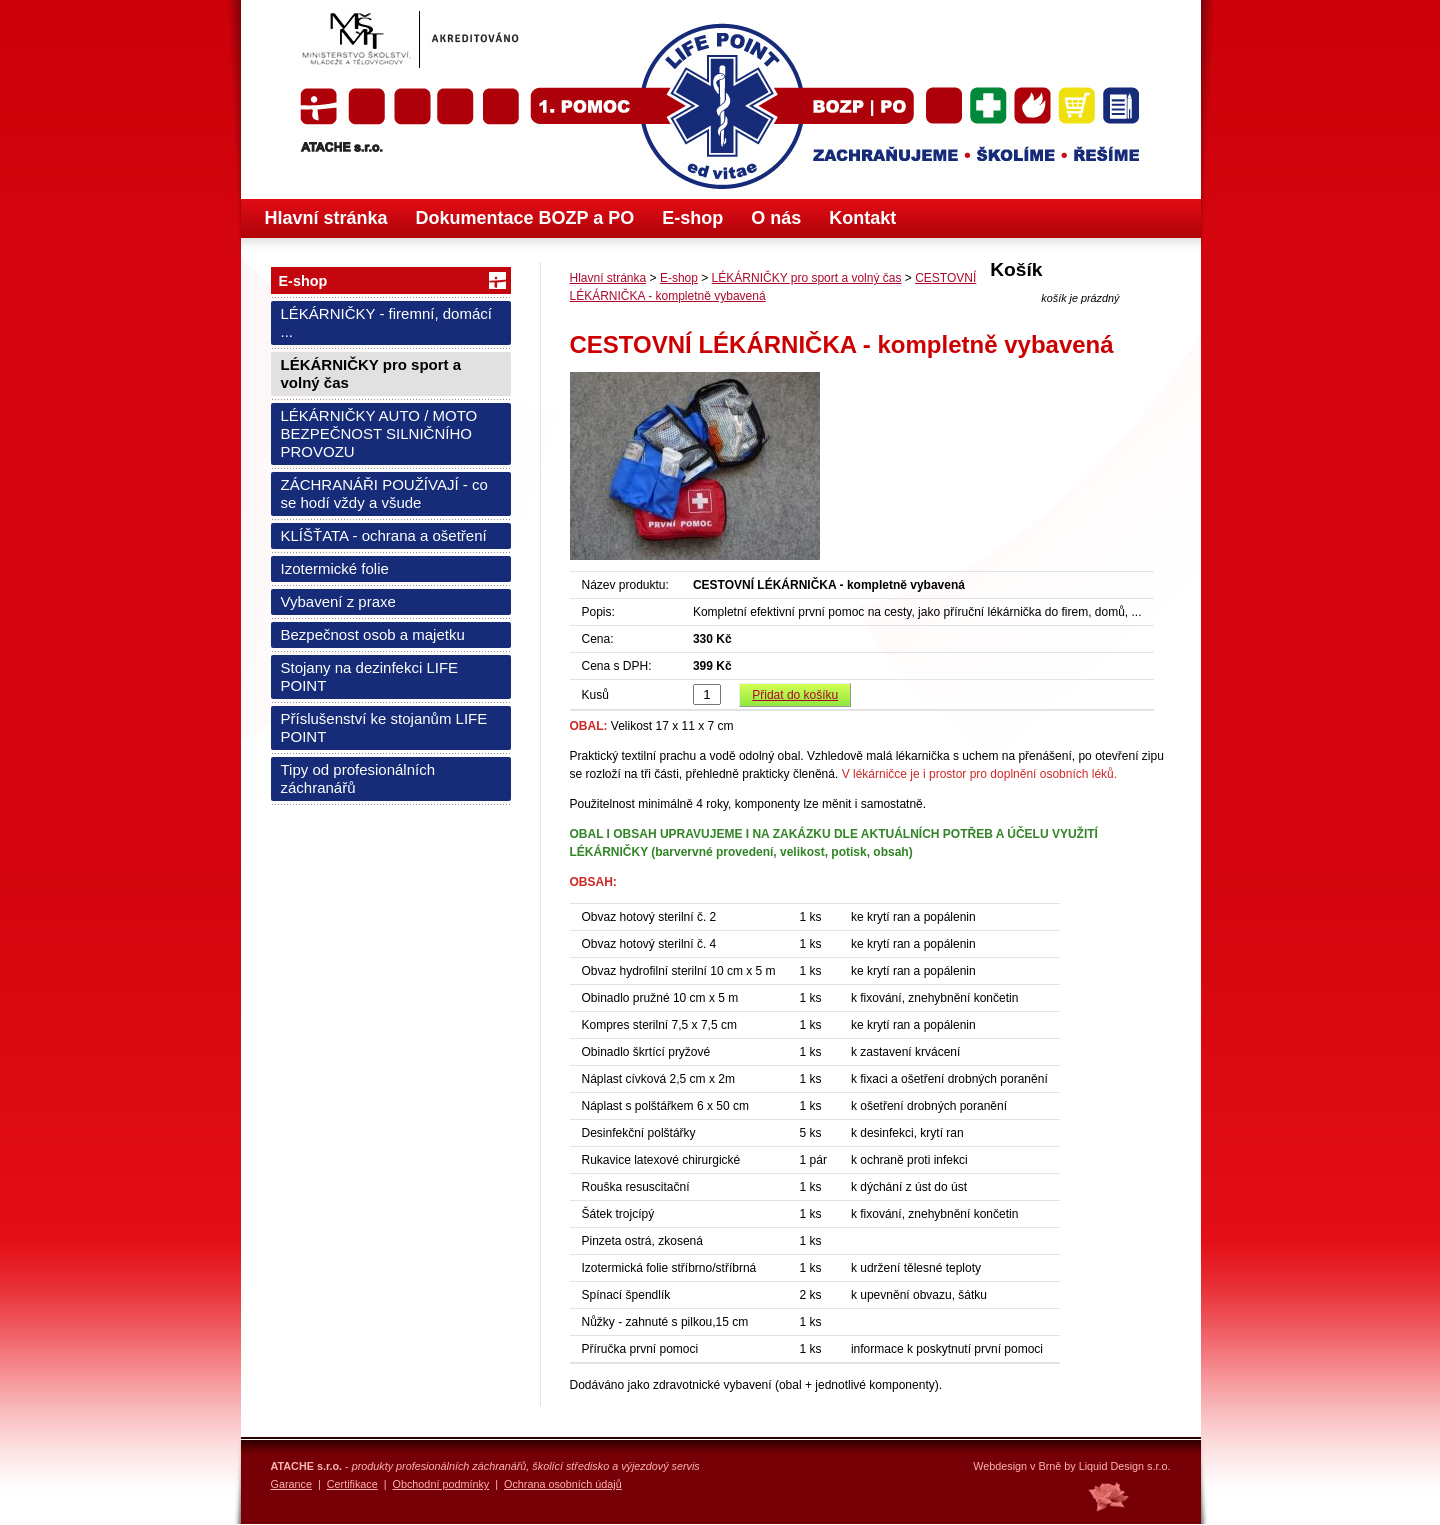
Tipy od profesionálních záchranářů (358, 778)
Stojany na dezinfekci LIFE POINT (370, 676)
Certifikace (352, 1484)
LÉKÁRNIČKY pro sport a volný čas (371, 373)
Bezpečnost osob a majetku (373, 634)
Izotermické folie (335, 568)
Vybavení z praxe (338, 601)
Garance (291, 1484)
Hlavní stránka (326, 218)
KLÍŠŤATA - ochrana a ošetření (384, 535)
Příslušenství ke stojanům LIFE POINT (384, 727)
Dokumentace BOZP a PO (525, 218)
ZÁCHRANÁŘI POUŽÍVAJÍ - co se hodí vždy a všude (384, 493)
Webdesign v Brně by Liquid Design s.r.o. (1071, 1466)
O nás (776, 218)
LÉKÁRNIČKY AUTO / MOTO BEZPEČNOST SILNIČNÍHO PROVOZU (379, 433)
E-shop (692, 218)
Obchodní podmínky (441, 1484)
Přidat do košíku (795, 695)
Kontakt (862, 218)
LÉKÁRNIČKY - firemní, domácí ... (386, 322)
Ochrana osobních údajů (563, 1484)
